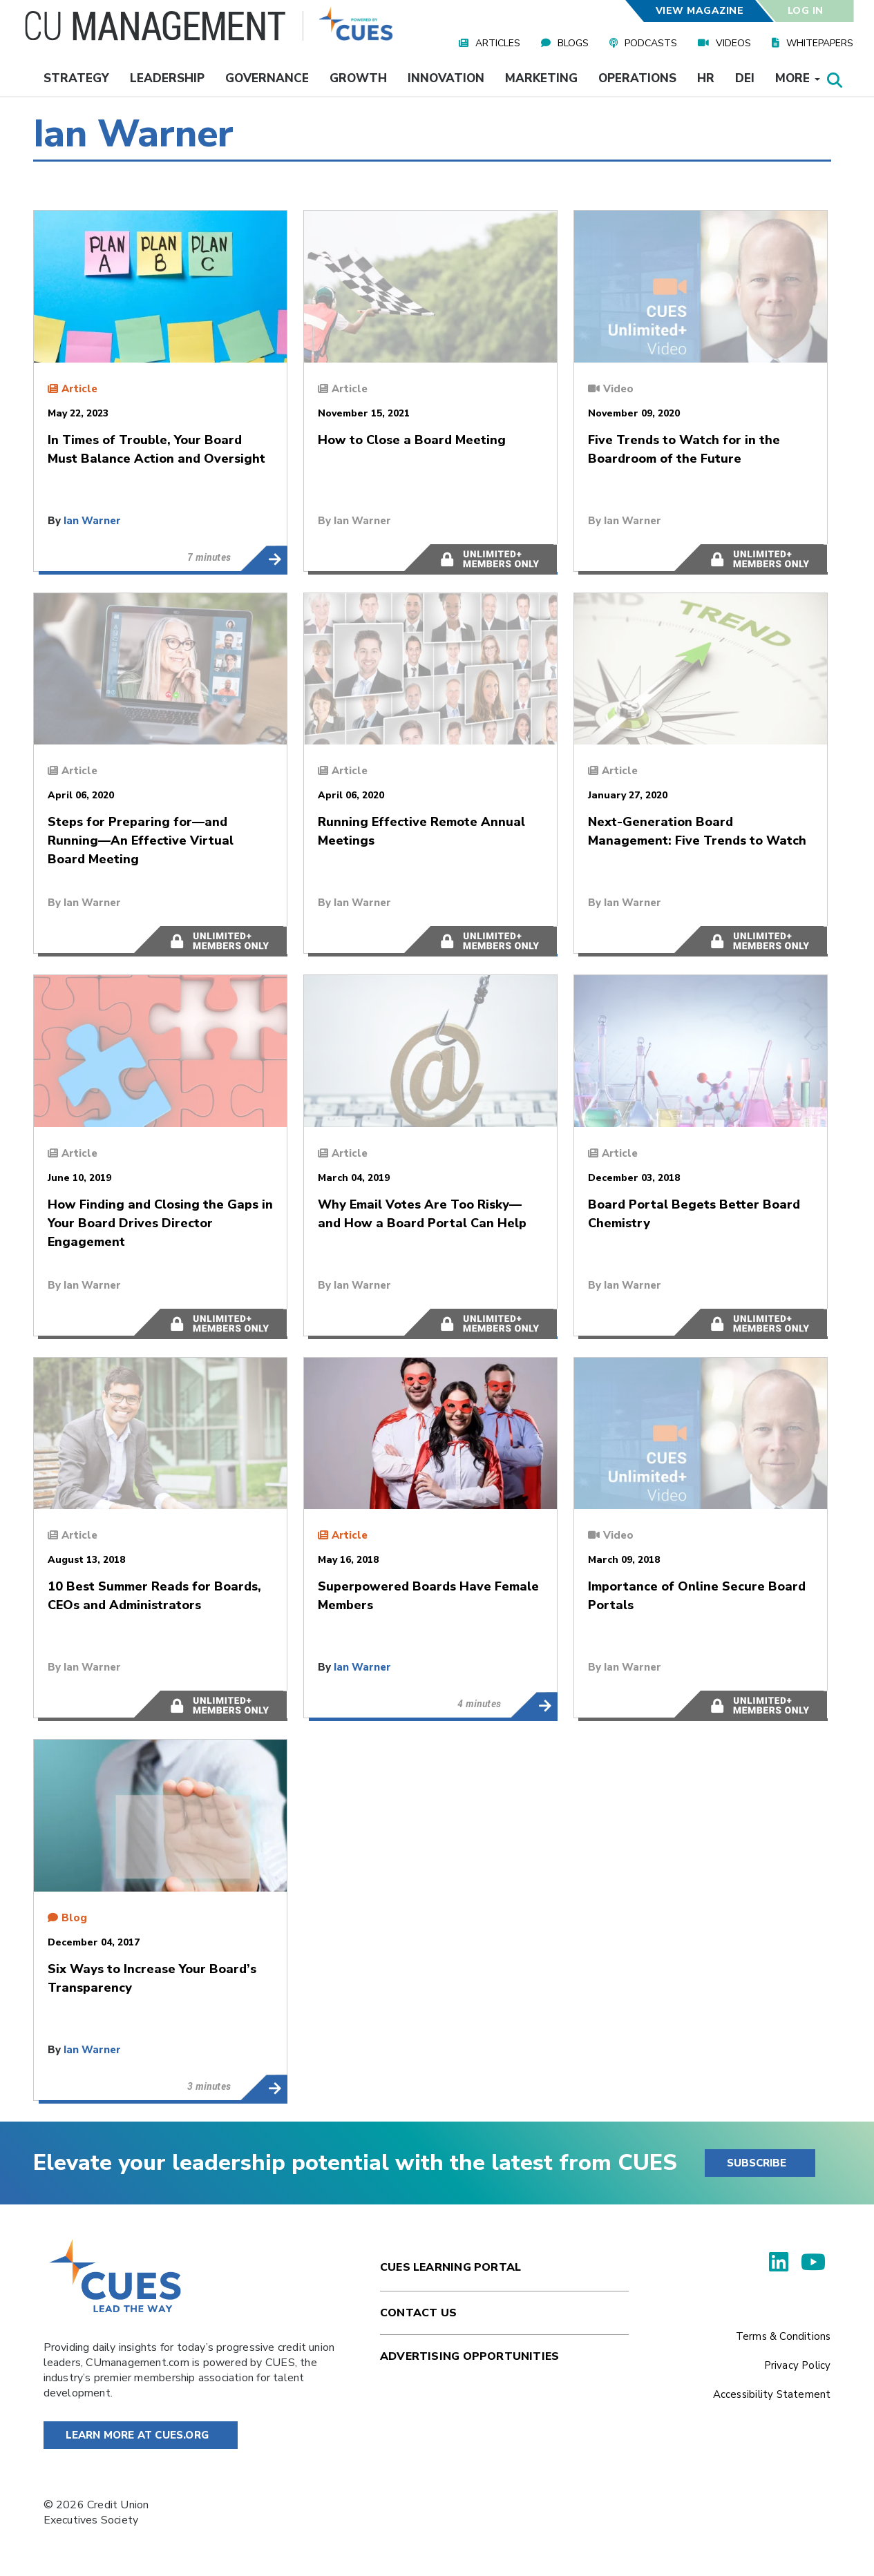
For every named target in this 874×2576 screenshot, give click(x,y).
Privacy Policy (797, 2365)
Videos (733, 43)
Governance (267, 78)
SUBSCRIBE (756, 2163)
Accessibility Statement (772, 2394)
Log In (805, 10)
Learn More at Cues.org (137, 2435)
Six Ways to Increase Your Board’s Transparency (263, 2088)
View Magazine (700, 10)
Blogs (573, 43)
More (797, 78)
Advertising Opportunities (469, 2356)
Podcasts (651, 43)
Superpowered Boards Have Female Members (534, 1705)
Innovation (446, 78)
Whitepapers (819, 43)
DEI (744, 78)
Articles (497, 43)
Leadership (167, 78)
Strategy (76, 78)
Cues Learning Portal (450, 2267)
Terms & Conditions (783, 2336)
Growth (358, 78)
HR (705, 78)
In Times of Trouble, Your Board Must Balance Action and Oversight (263, 559)
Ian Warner (92, 521)
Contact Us (418, 2312)
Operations (637, 78)
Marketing (541, 78)
